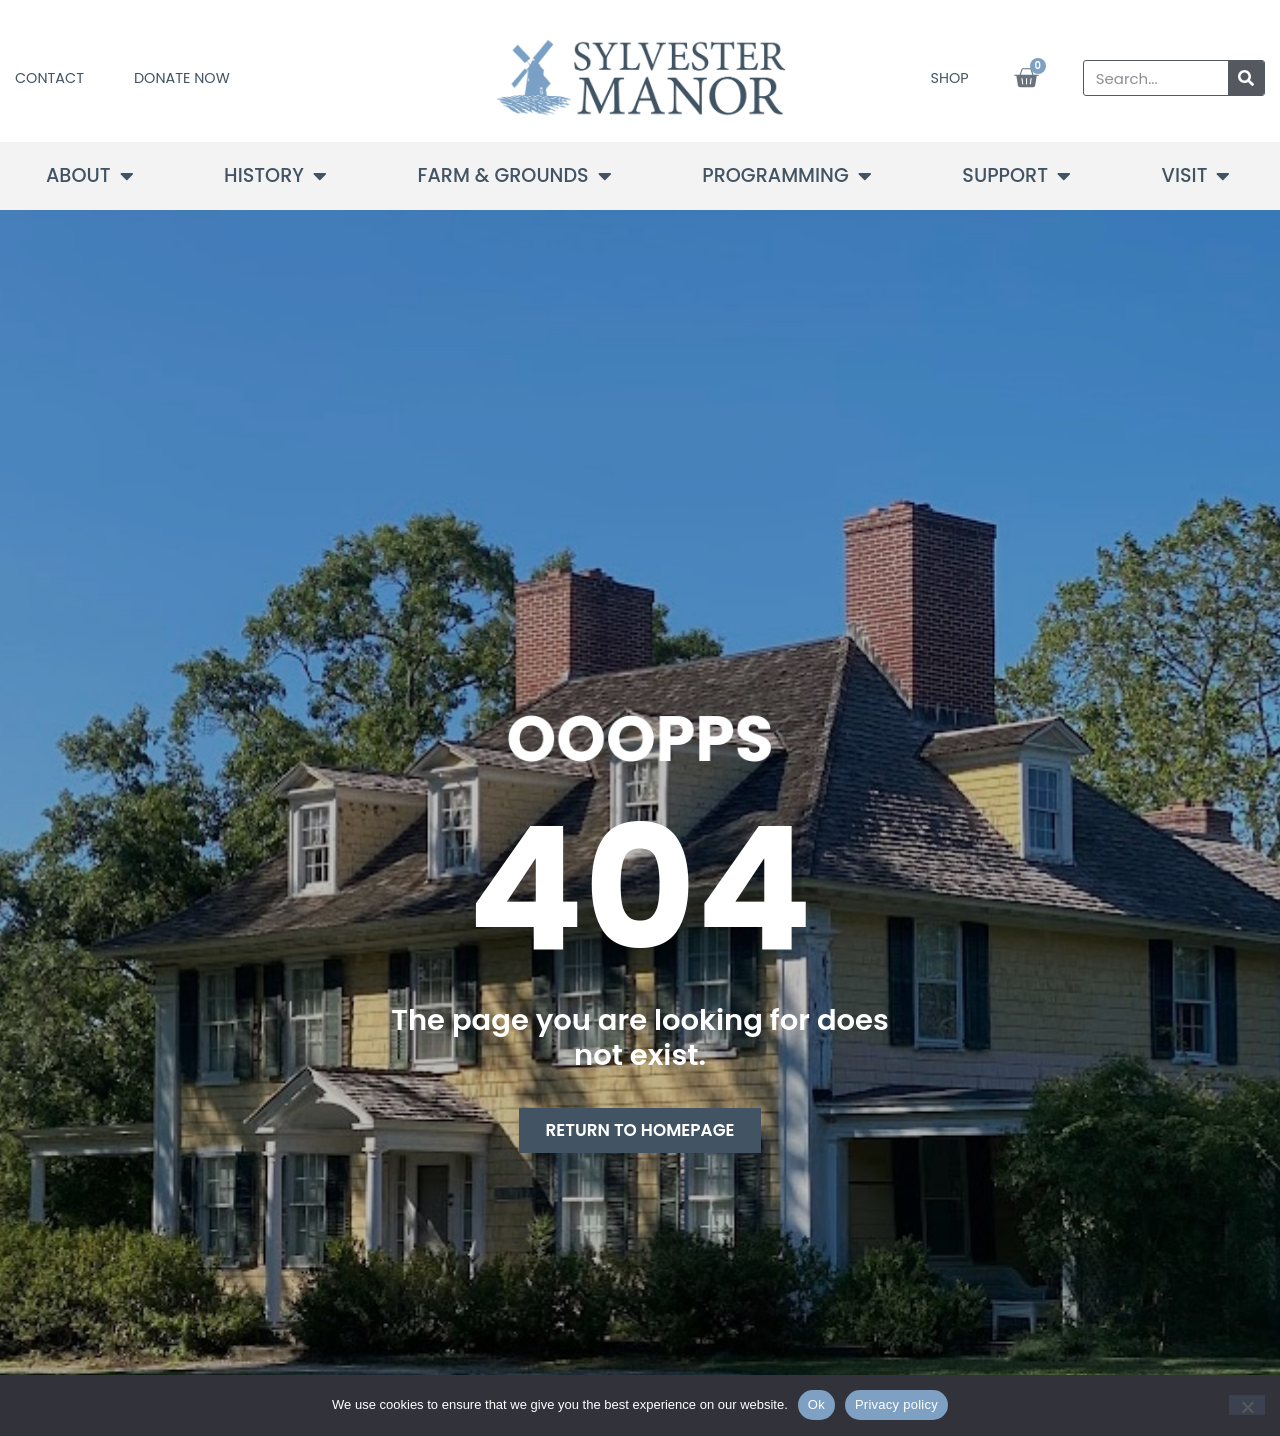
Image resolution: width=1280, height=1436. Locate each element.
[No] (1247, 1405)
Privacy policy (896, 1404)
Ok (816, 1404)
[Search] (1246, 78)
